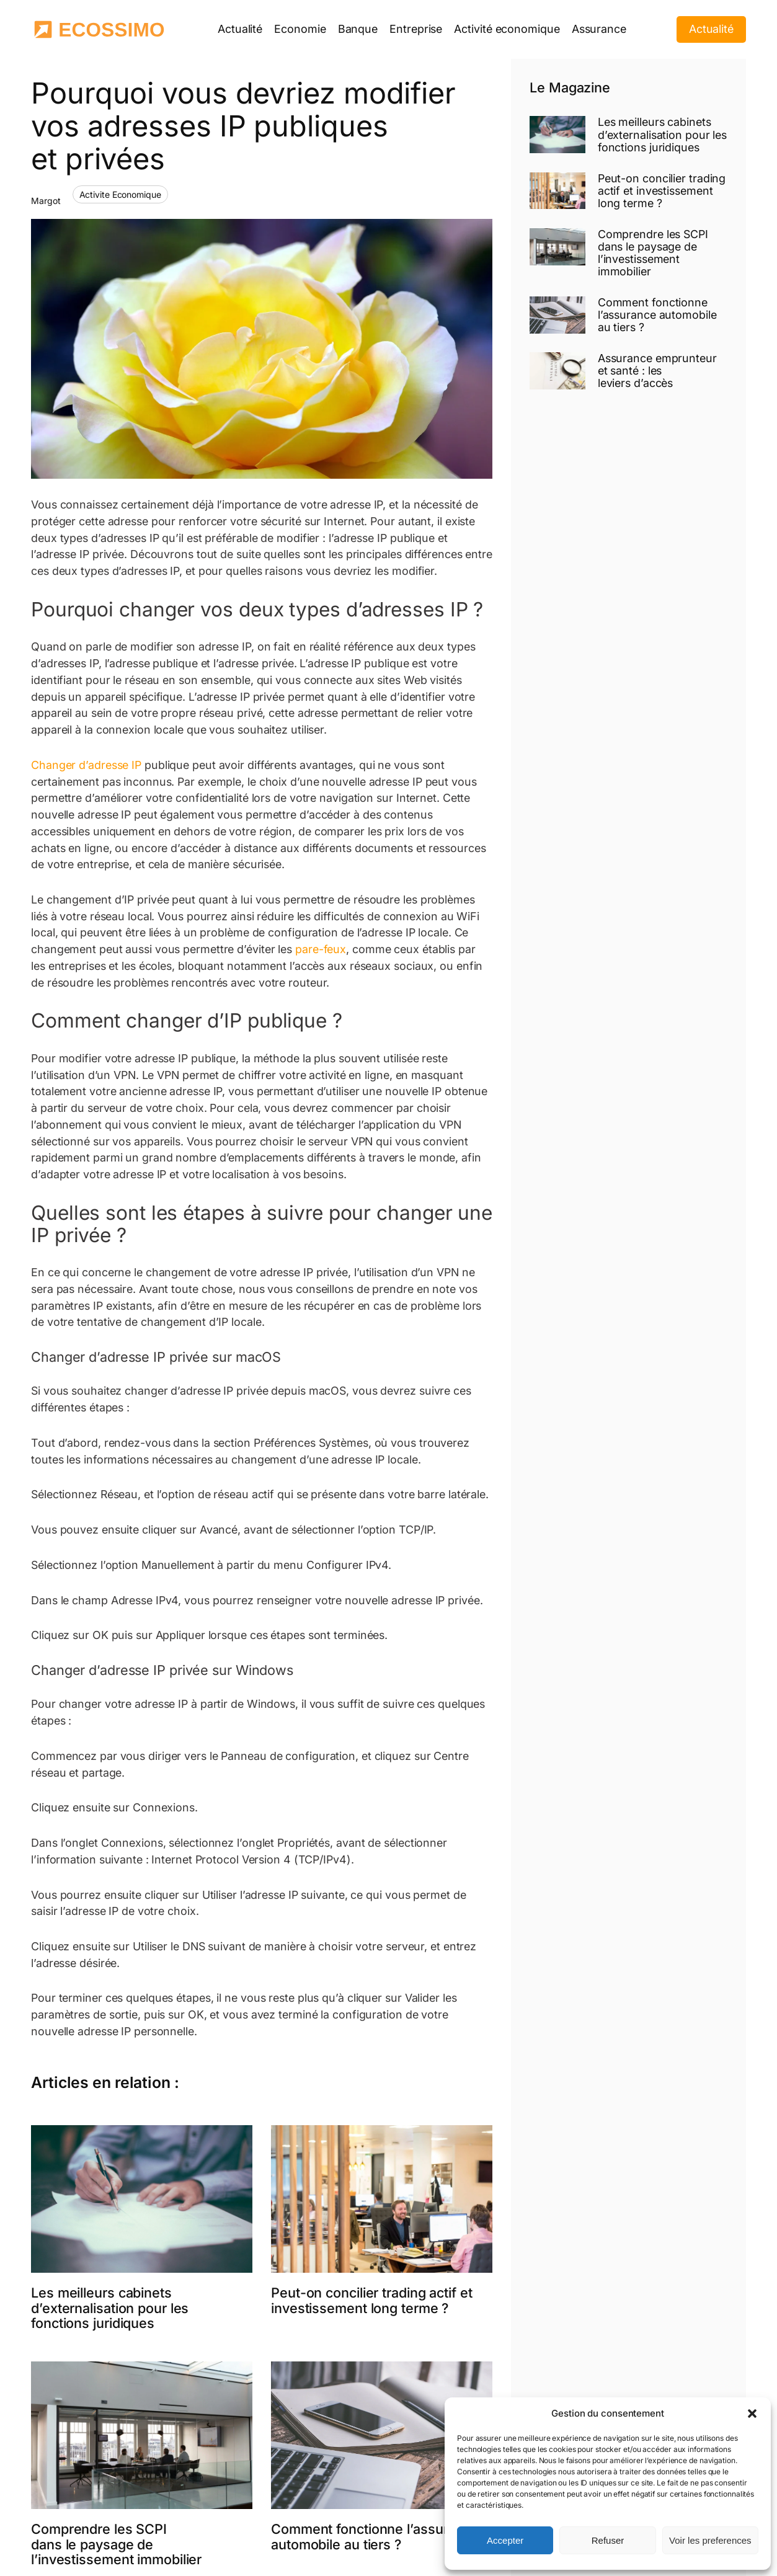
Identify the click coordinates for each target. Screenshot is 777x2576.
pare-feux (320, 949)
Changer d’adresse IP (87, 764)
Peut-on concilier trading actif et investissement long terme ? (372, 2300)
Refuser (608, 2540)
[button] (752, 2413)
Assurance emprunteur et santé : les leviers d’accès (657, 370)
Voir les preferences (710, 2540)
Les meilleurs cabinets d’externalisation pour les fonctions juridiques (110, 2307)
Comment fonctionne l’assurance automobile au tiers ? (375, 2536)
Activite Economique (120, 194)
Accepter (505, 2540)
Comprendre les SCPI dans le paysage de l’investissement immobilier (116, 2544)
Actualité (711, 28)
